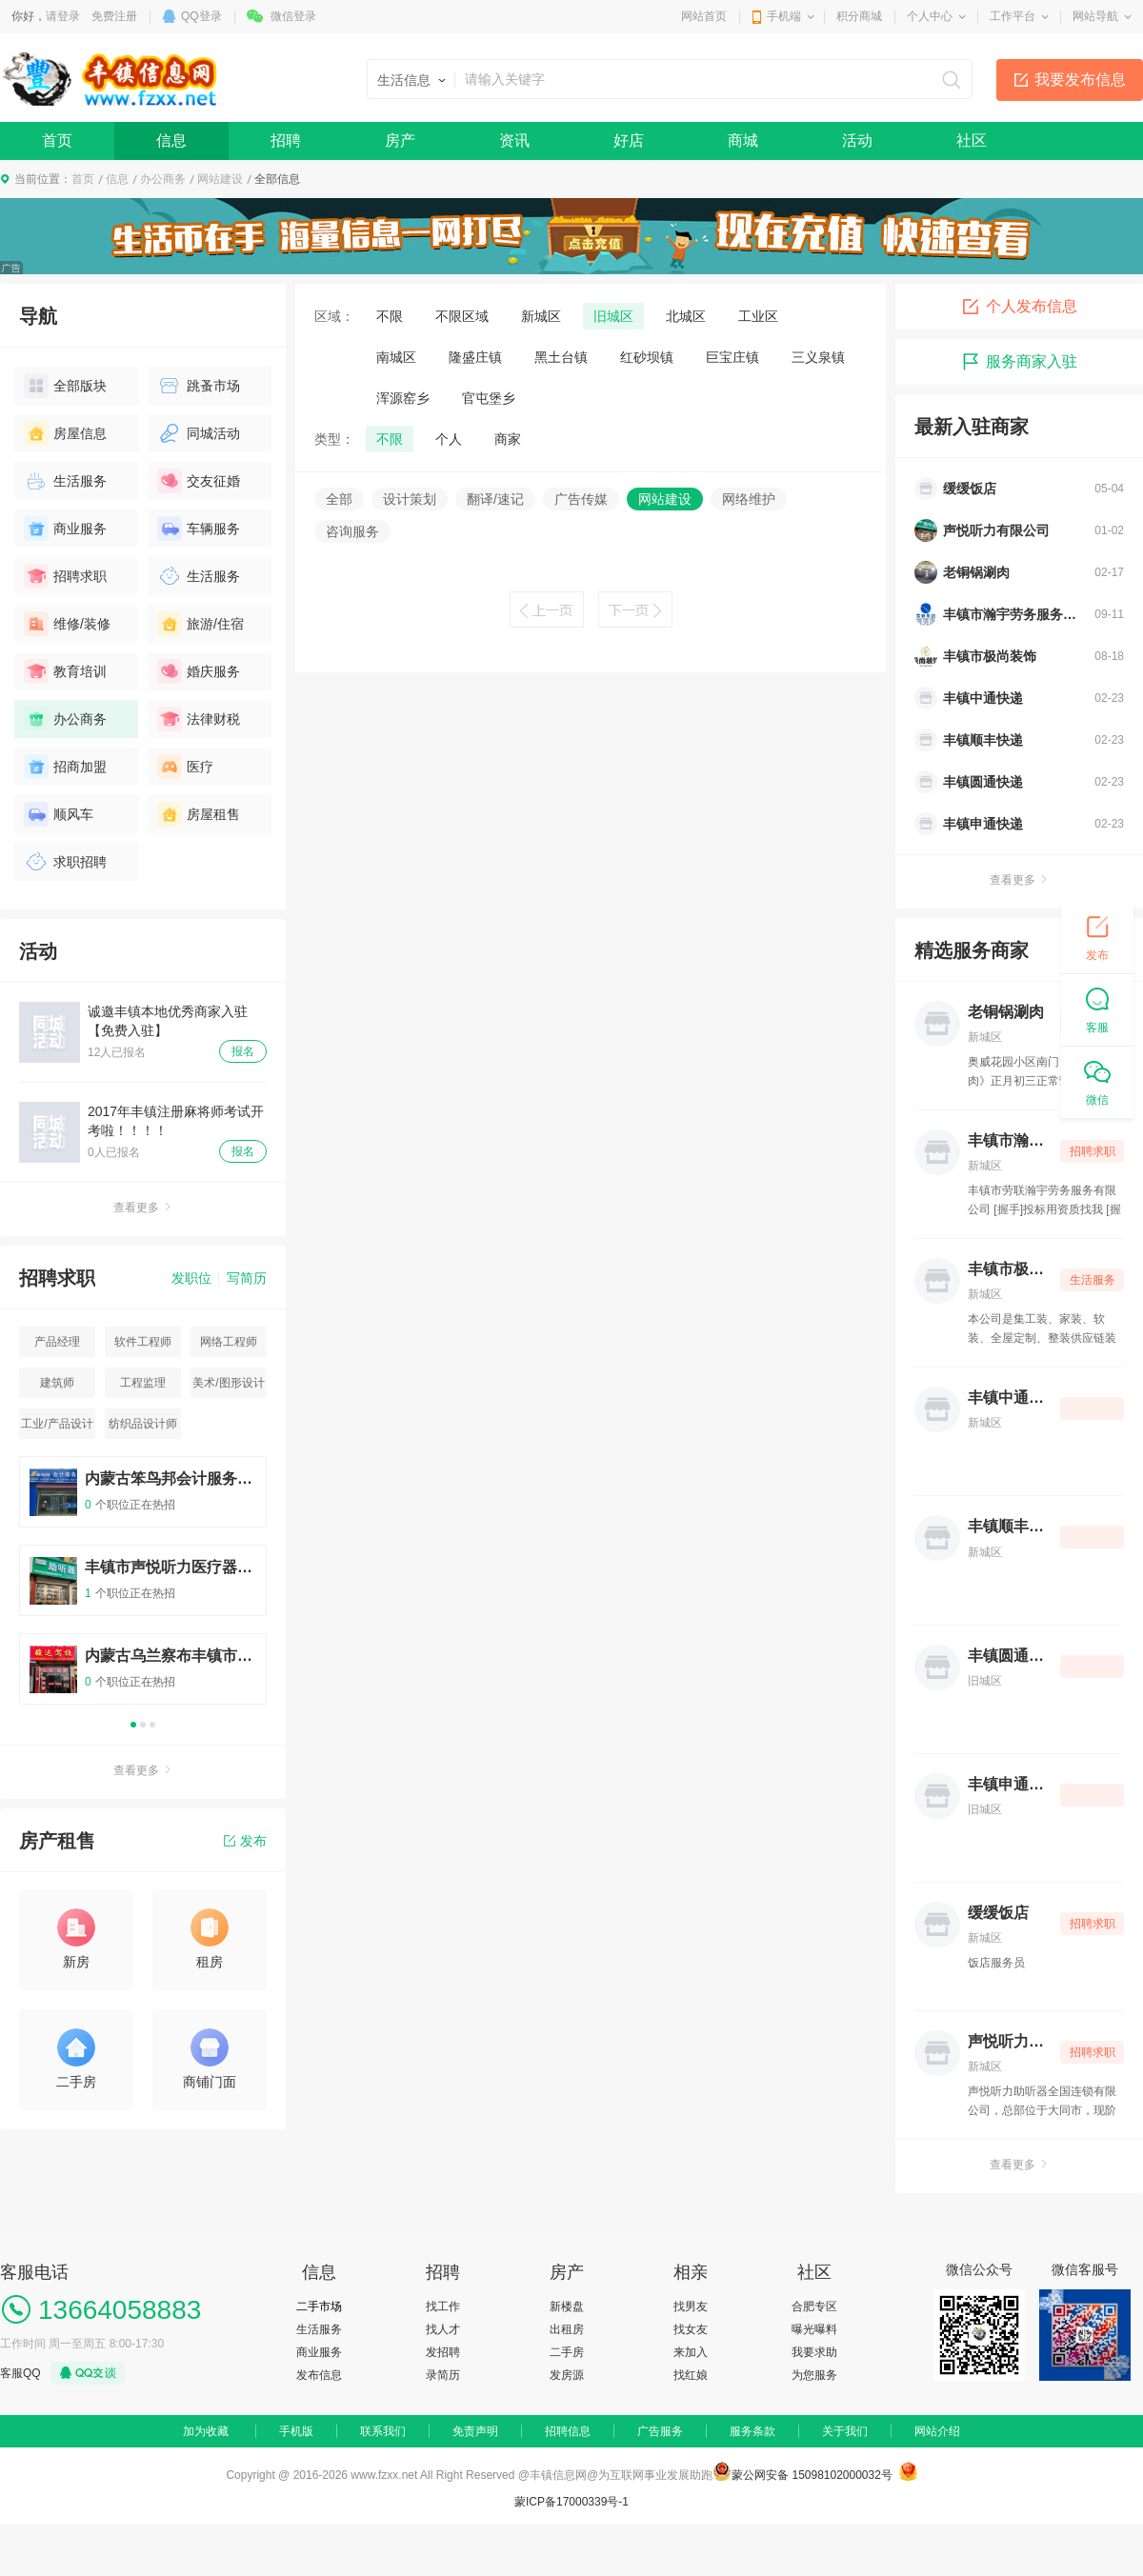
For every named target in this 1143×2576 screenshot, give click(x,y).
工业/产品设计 (56, 1423)
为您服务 (814, 2375)
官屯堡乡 (488, 398)
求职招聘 (65, 861)
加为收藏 (206, 2431)
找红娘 (690, 2375)
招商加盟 (65, 766)
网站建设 (220, 179)
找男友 (690, 2306)
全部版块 (65, 385)
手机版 (296, 2431)
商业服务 (65, 528)
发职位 (191, 1278)
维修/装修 (67, 623)
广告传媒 (581, 499)
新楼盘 (567, 2306)
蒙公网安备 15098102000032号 (812, 2475)
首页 (57, 140)
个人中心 (929, 16)
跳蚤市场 (198, 385)
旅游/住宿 (200, 623)
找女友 (690, 2329)
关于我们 (845, 2431)
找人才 (443, 2329)
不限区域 (462, 316)
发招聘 (443, 2352)
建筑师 (57, 1382)
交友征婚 (198, 481)
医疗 (185, 766)
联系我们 (383, 2431)
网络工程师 (228, 1341)
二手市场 (319, 2306)
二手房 (567, 2352)
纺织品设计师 (143, 1423)
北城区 (686, 316)
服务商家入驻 (1019, 361)
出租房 (567, 2329)
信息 (171, 140)
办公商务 (163, 179)
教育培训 (65, 671)
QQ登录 (201, 16)
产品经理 (57, 1341)
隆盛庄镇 (475, 357)
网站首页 (704, 16)
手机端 (784, 16)
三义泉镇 (818, 357)
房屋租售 (198, 814)
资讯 (514, 140)
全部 (339, 499)
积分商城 (859, 16)
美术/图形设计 (228, 1382)
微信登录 (293, 16)
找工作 (443, 2306)
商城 (743, 140)
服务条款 (752, 2431)
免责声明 (475, 2431)
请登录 (63, 16)
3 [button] (152, 1724)
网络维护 (748, 499)
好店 (628, 140)
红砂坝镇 (646, 357)
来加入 (690, 2352)
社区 (971, 140)
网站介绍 (937, 2431)
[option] (143, 1589)
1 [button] (133, 1724)
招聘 (286, 140)
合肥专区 (814, 2306)
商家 (507, 439)
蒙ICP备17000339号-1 (571, 2501)
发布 (245, 1840)
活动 (857, 140)
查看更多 (142, 1207)
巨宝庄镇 (732, 357)
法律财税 (198, 719)
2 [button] (143, 1724)
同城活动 (198, 433)
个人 (448, 439)
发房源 (567, 2375)
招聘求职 (65, 576)
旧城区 (613, 316)
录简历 (443, 2375)
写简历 (247, 1278)
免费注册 (114, 16)
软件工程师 (142, 1341)
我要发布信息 (1080, 79)
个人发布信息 (1019, 306)
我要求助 (814, 2352)
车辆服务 (198, 528)
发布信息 (319, 2375)
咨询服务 (352, 531)
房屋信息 (65, 433)
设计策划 (409, 499)
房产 (400, 140)
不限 (389, 316)
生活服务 (65, 481)
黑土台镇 (561, 357)
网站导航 (1095, 16)
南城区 (396, 357)
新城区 (541, 316)
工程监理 (143, 1382)
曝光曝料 (814, 2329)
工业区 (758, 316)
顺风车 (58, 814)
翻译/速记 (495, 499)
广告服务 (660, 2431)
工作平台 (1012, 16)
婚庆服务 (198, 671)
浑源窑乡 (403, 398)
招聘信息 (568, 2431)
